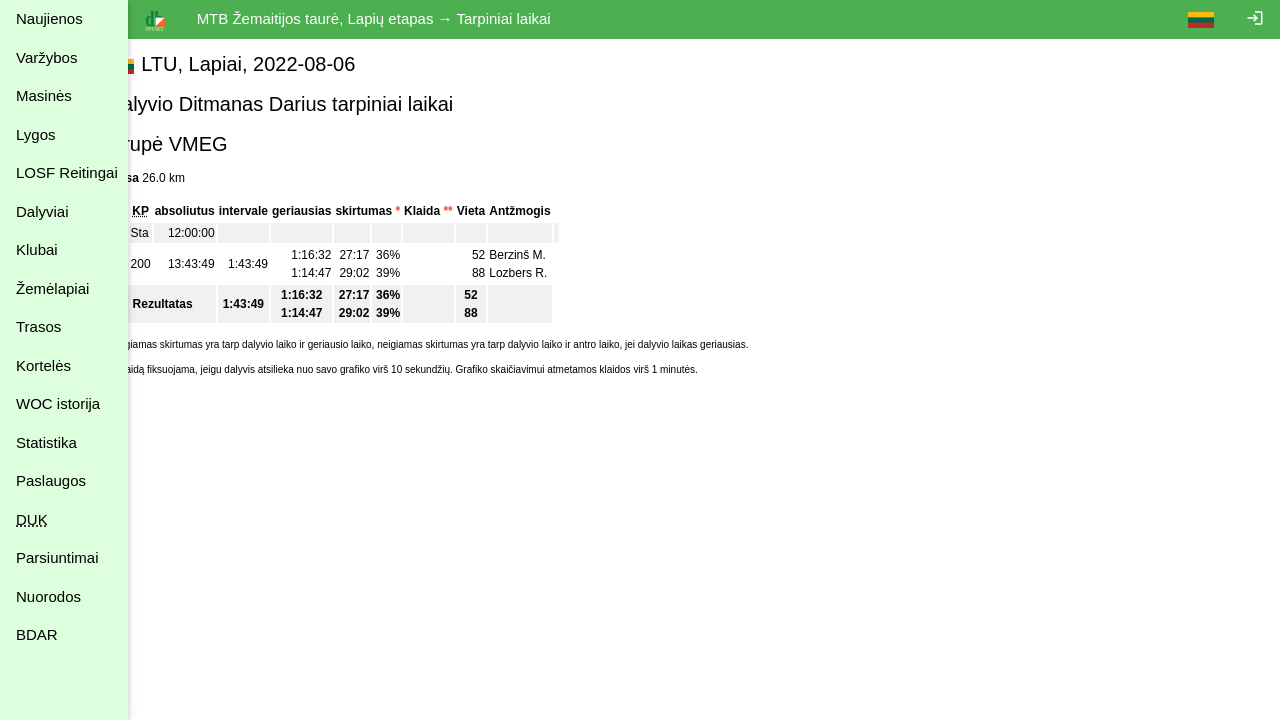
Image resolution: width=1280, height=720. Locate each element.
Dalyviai (42, 211)
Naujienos (49, 18)
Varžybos (46, 57)
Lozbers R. (555, 273)
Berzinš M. (554, 255)
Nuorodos (48, 596)
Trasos (38, 326)
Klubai (37, 249)
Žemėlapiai (52, 288)
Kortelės (43, 365)
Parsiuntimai (57, 557)
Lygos (35, 134)
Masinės (44, 95)
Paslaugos (51, 480)
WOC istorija (58, 403)
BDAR (37, 634)
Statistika (46, 442)
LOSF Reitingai (67, 172)
